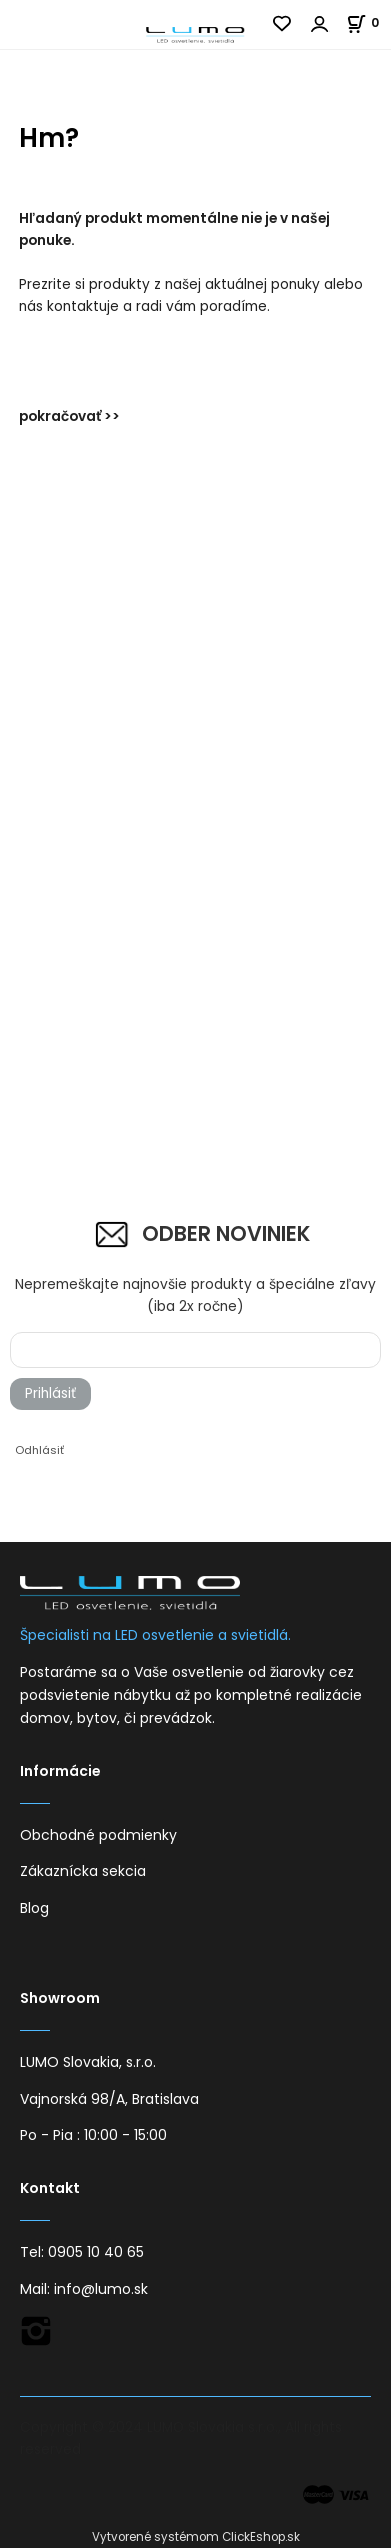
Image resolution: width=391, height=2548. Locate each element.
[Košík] (368, 22)
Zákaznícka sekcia (83, 1871)
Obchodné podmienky (98, 1835)
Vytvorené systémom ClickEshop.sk (196, 2537)
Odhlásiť (39, 1450)
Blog (34, 1908)
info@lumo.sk (101, 2289)
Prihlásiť (50, 1393)
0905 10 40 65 (96, 2252)
